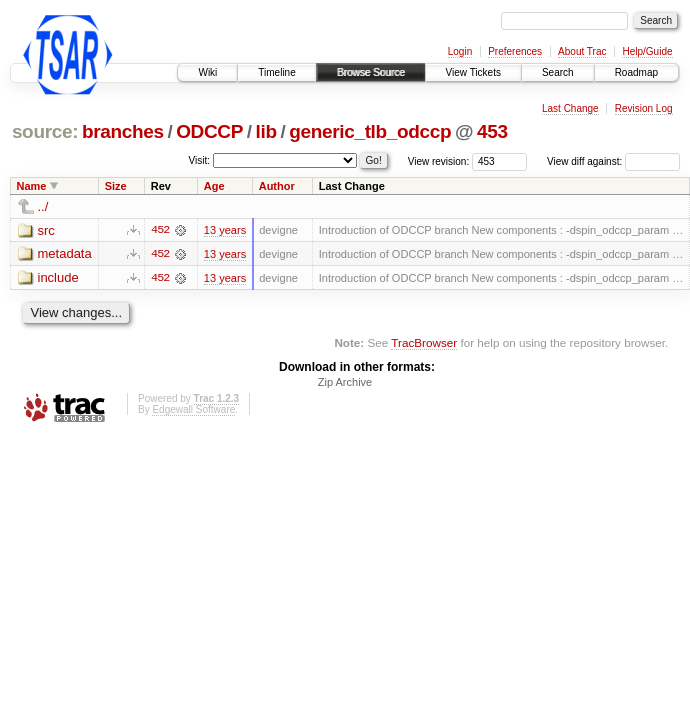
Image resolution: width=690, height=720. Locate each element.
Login (460, 51)
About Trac (582, 51)
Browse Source (371, 72)
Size (116, 186)
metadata (65, 254)
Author (277, 186)
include (58, 278)
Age (214, 186)
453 (492, 131)
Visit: (200, 160)
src (46, 230)
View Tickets (473, 72)
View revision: (439, 161)
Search (558, 72)
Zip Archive (345, 383)
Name (32, 186)
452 (160, 230)
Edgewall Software (193, 410)
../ (43, 206)
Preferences (515, 51)
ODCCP (209, 131)
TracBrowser (424, 342)
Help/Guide (647, 51)
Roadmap (636, 72)
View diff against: (613, 161)
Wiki (207, 72)
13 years (225, 230)
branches (123, 131)
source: (45, 131)
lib (266, 131)
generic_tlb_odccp (370, 131)
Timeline (276, 72)
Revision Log (644, 108)
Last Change (570, 108)
